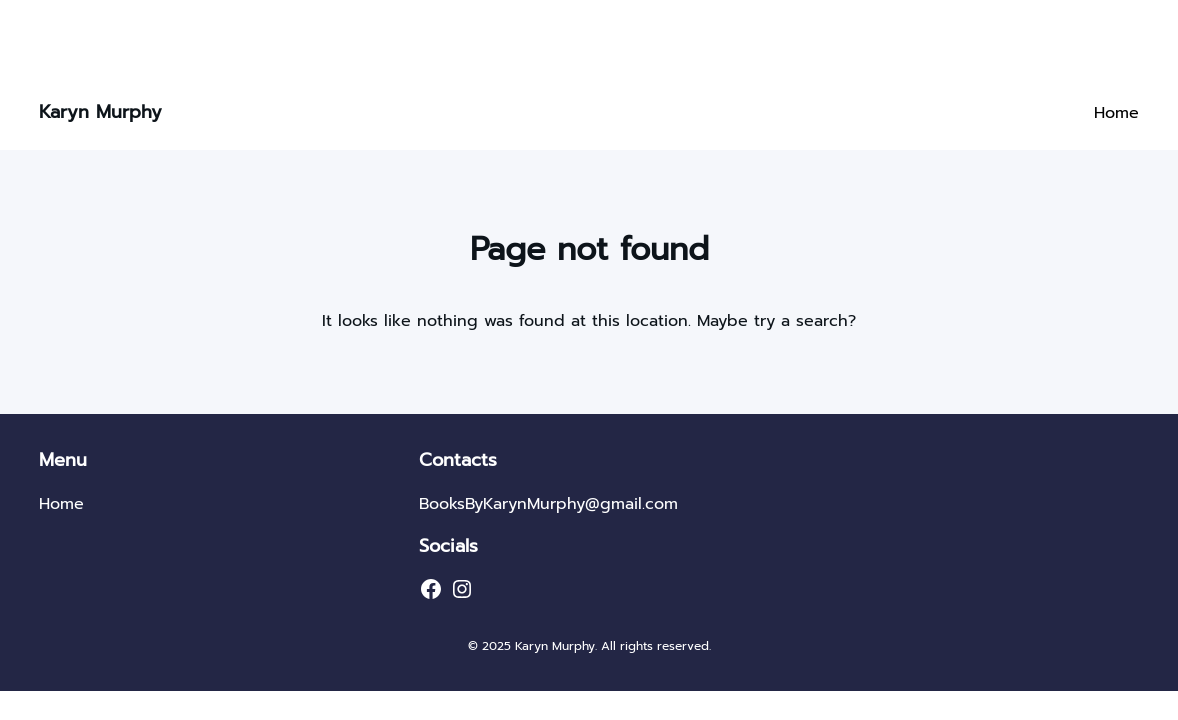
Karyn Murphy (100, 112)
